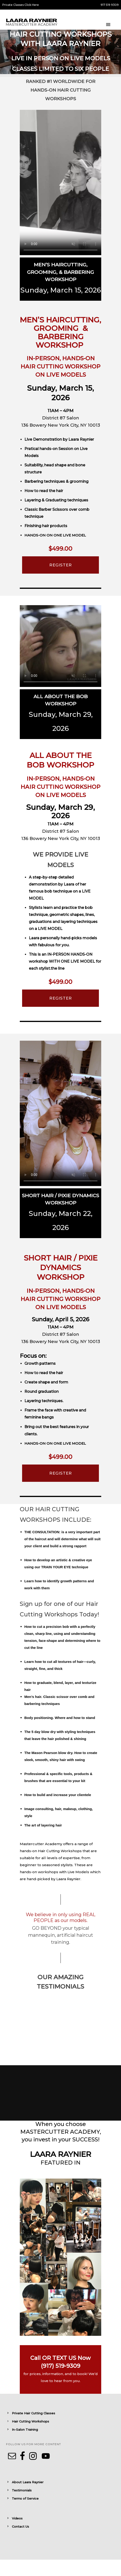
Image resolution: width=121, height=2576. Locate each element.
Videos (17, 2518)
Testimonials (22, 2490)
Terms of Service (25, 2498)
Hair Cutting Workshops (30, 2421)
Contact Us (20, 2526)
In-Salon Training (25, 2429)
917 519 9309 (110, 5)
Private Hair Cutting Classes (33, 2413)
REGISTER (60, 1473)
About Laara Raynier (28, 2482)
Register (60, 565)
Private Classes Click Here (20, 5)
